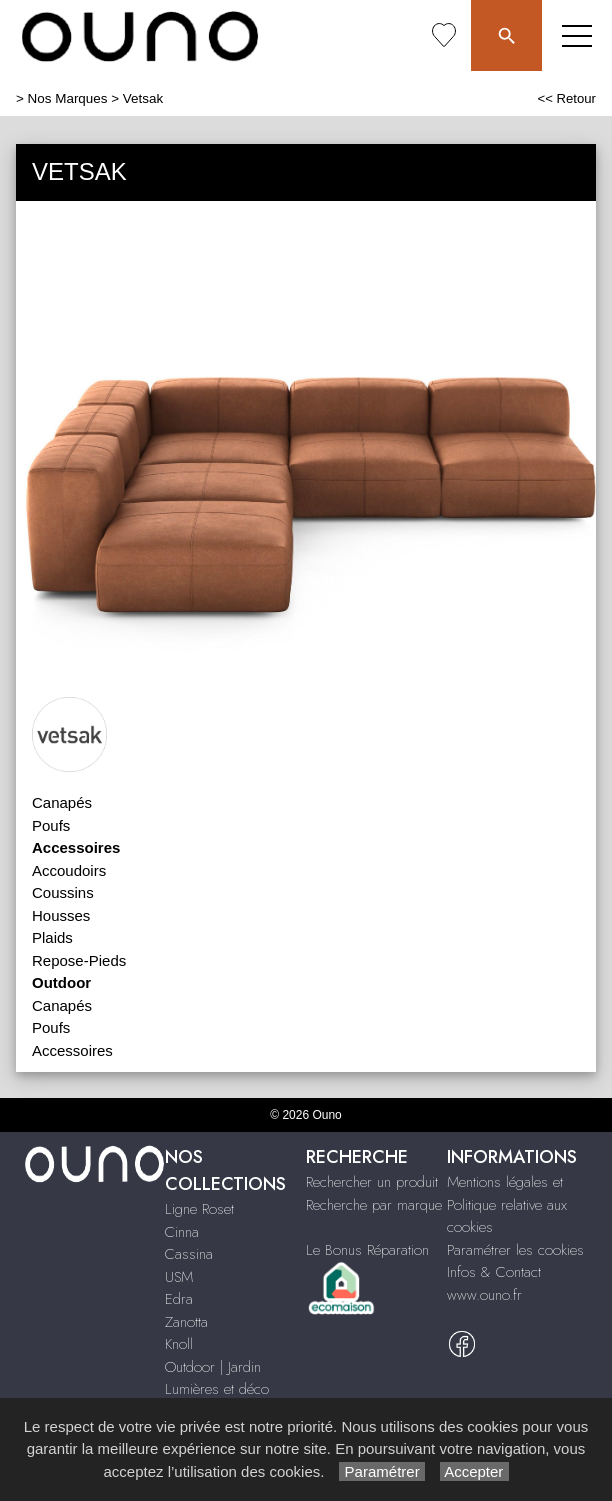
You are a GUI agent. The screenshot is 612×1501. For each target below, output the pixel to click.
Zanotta (186, 1322)
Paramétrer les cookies (515, 1250)
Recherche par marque (374, 1205)
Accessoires (72, 1050)
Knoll (179, 1344)
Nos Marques (68, 98)
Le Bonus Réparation (367, 1250)
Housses (61, 915)
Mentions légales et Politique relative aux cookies (507, 1204)
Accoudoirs (69, 870)
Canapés (62, 802)
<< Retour (566, 98)
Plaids (52, 937)
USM (179, 1277)
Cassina (189, 1254)
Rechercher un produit (372, 1182)
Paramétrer (381, 1471)
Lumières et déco (217, 1389)
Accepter (474, 1471)
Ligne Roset (199, 1209)
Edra (179, 1299)
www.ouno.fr (484, 1295)
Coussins (63, 892)
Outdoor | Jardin (213, 1367)
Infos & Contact (494, 1272)
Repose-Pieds (79, 960)
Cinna (182, 1232)
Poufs (51, 825)
